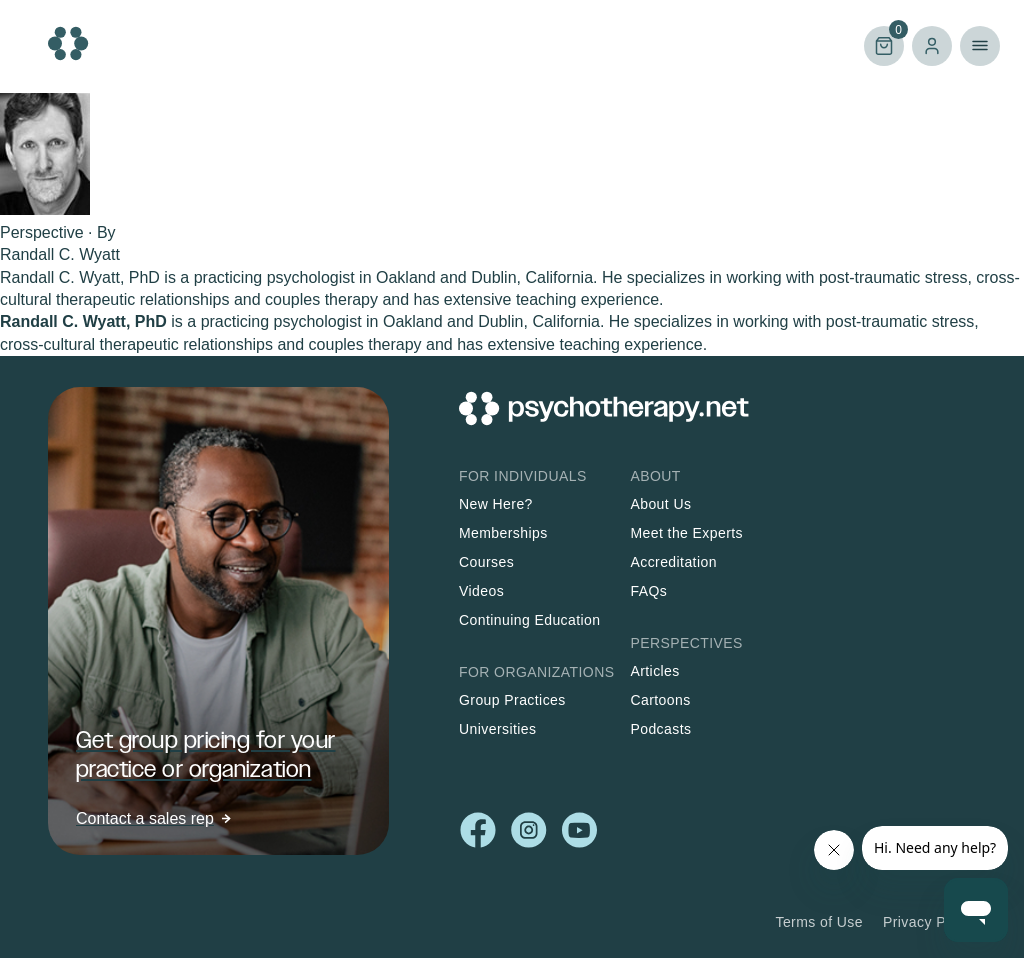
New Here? (496, 504)
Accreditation (673, 562)
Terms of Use (819, 922)
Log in (932, 46)
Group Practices (512, 700)
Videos (481, 591)
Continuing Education (530, 620)
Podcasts (660, 729)
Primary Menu (980, 46)
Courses (486, 562)
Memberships (503, 533)
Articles (654, 671)
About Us (660, 504)
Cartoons (660, 700)
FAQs (648, 591)
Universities (497, 729)
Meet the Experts (686, 533)
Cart (884, 44)
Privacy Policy (929, 922)
